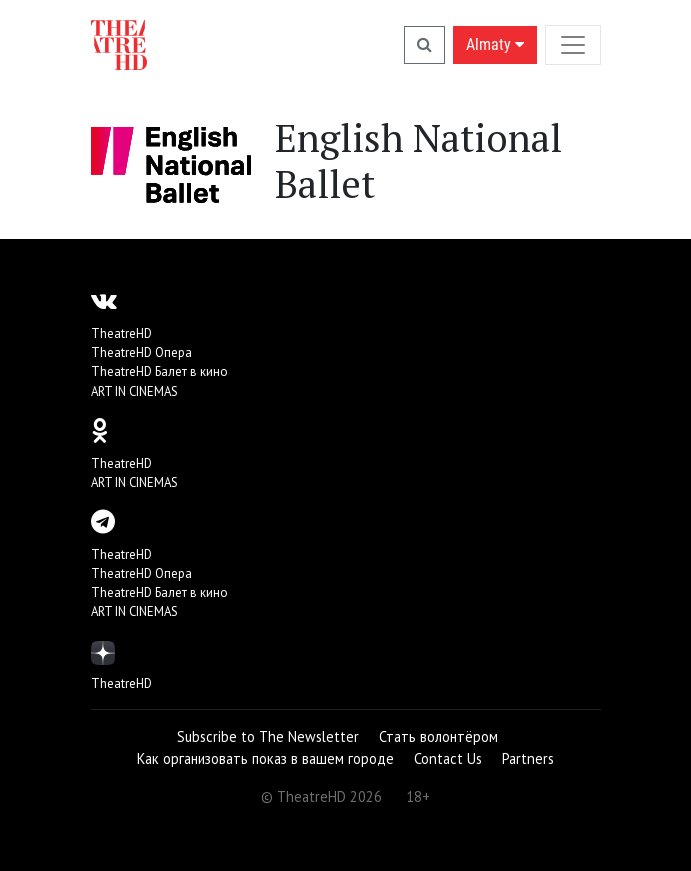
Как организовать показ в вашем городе (265, 758)
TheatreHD (121, 333)
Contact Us (448, 758)
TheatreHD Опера (141, 352)
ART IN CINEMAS (134, 391)
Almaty (495, 44)
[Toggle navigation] (573, 44)
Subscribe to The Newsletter (268, 736)
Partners (528, 758)
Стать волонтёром (438, 736)
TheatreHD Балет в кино (159, 371)
